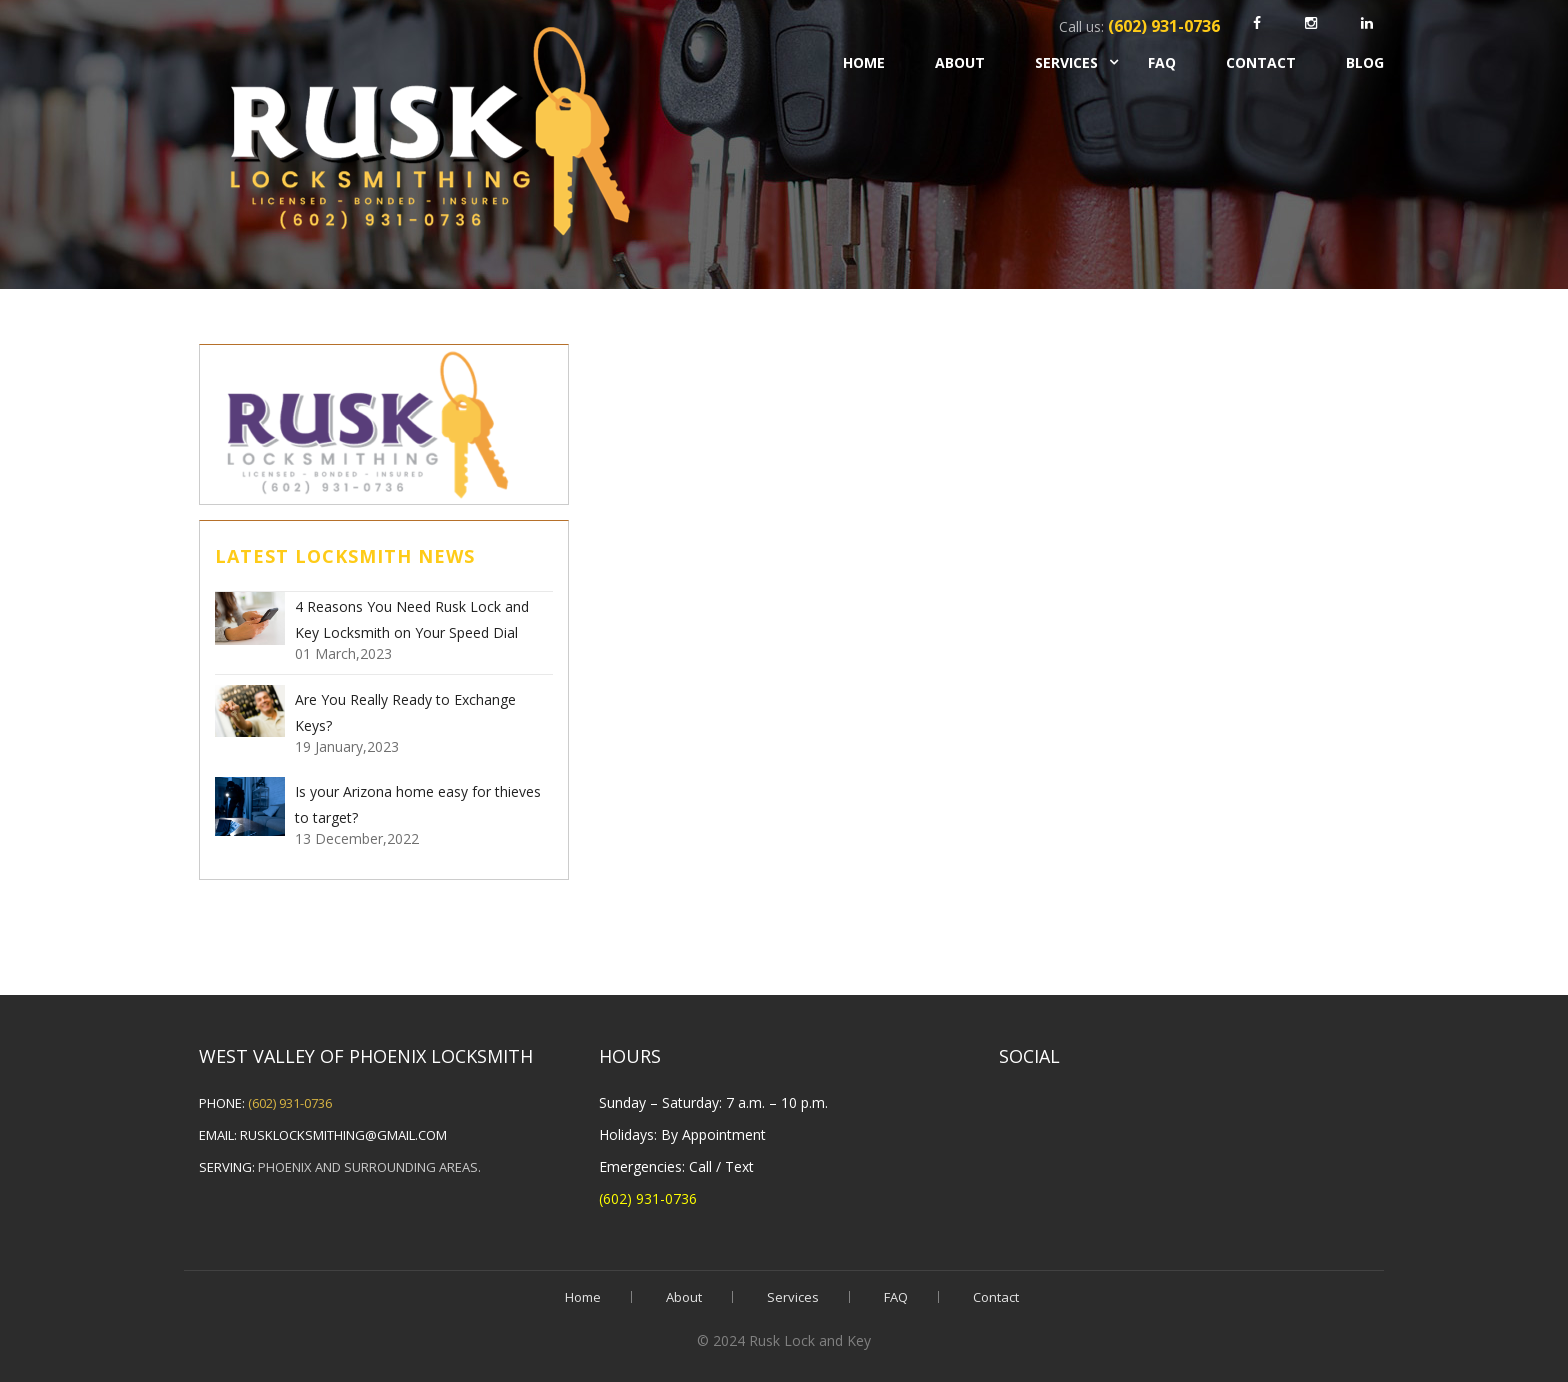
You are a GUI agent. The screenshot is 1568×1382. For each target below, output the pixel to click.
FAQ (1162, 62)
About (960, 62)
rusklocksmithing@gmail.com (343, 1135)
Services (1066, 62)
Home (864, 62)
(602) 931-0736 (290, 1103)
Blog (1365, 62)
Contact (1261, 62)
